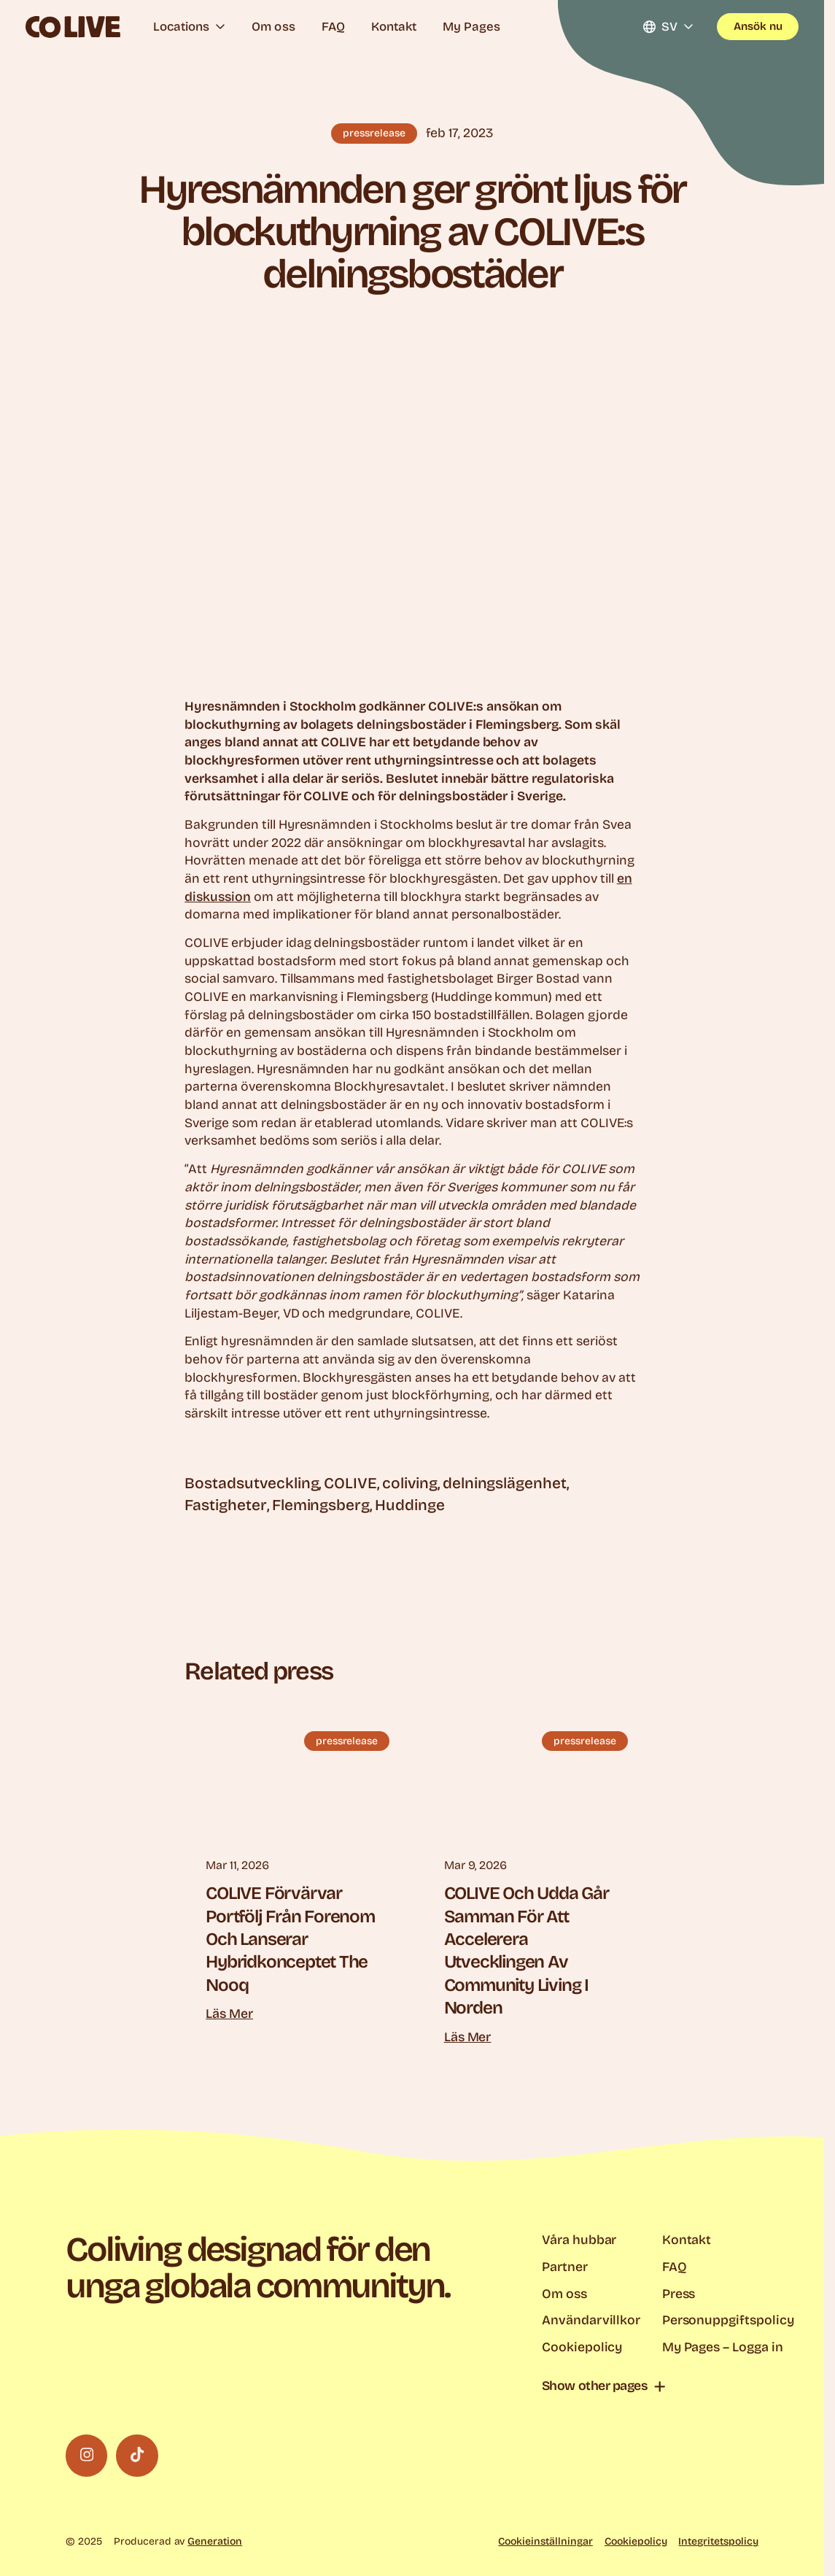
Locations (189, 26)
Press (679, 2294)
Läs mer (229, 2014)
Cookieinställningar (545, 2541)
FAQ (333, 26)
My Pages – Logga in (722, 2347)
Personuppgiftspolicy (728, 2320)
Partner (565, 2267)
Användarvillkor (591, 2320)
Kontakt (393, 26)
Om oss (273, 26)
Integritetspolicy (718, 2541)
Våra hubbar (579, 2240)
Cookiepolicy (582, 2347)
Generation (214, 2541)
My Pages (471, 26)
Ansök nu (758, 26)
